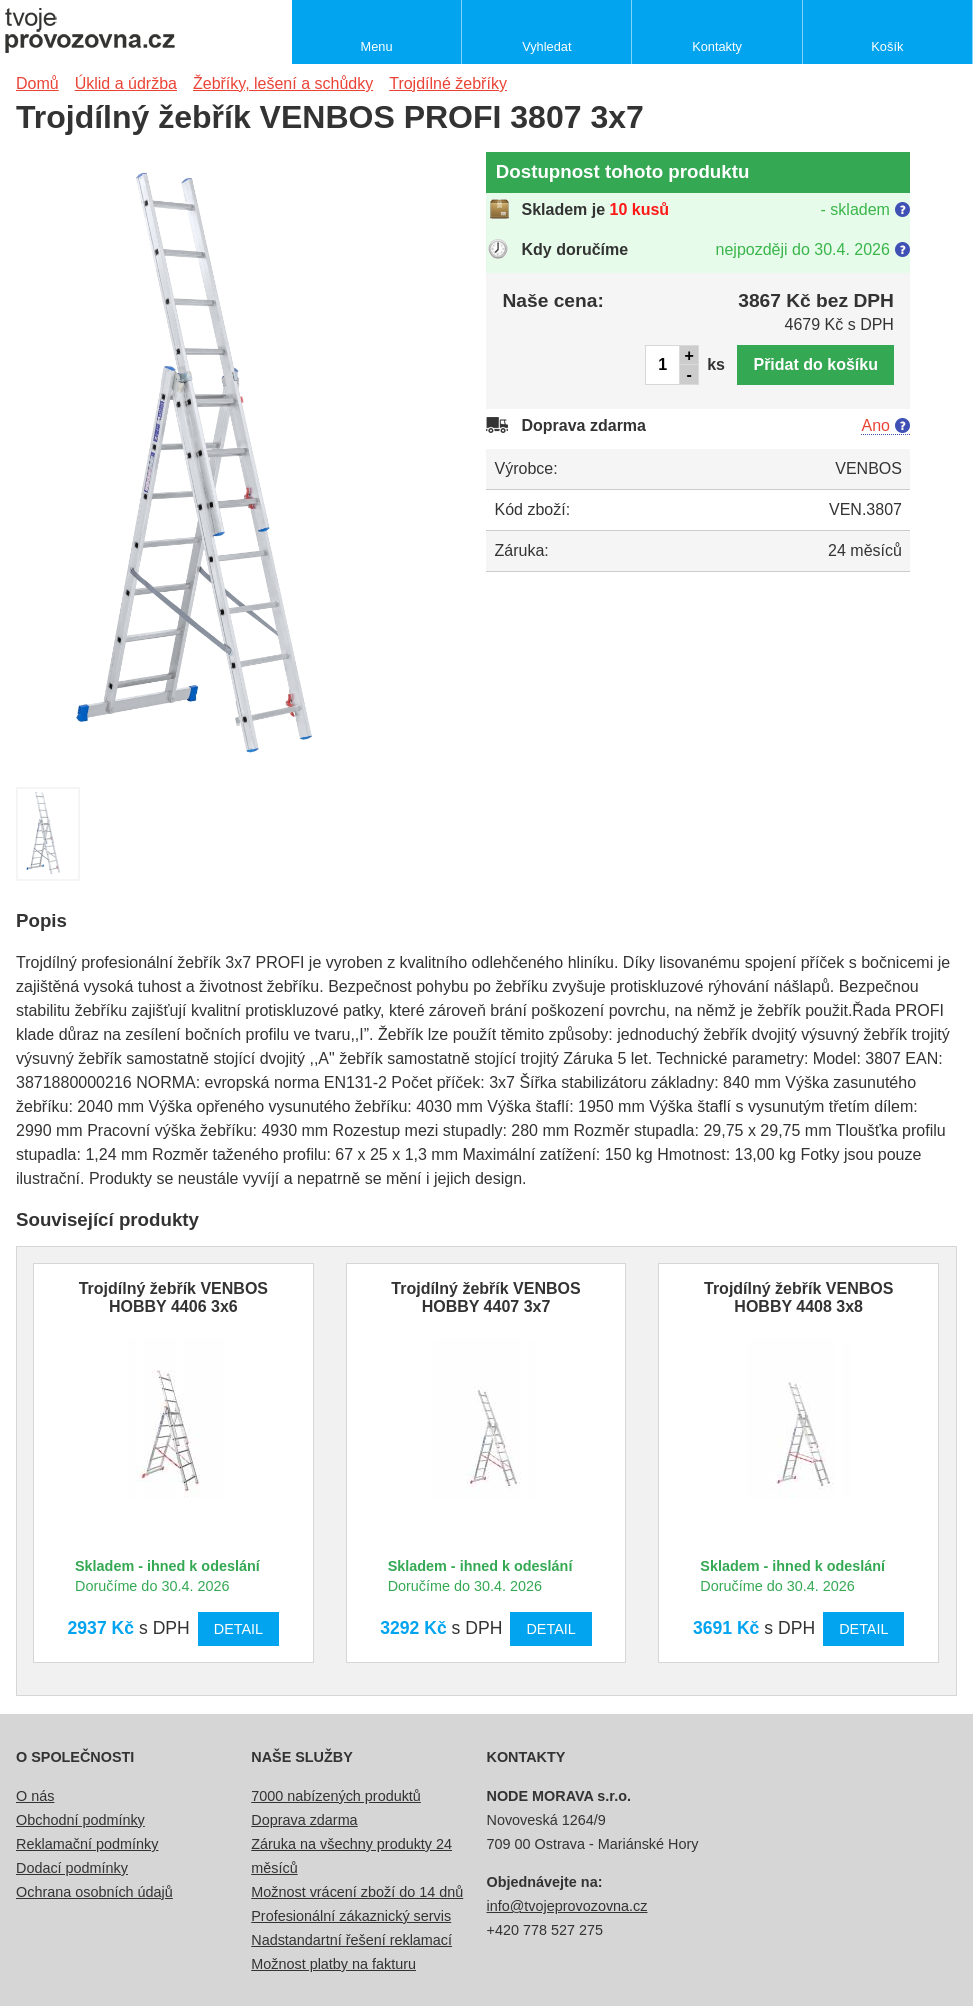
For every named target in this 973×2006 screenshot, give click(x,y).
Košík (887, 46)
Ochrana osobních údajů (94, 1892)
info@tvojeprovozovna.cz (567, 1906)
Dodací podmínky (72, 1868)
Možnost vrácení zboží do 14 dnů (357, 1892)
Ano (875, 425)
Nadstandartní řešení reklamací (351, 1940)
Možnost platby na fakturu (333, 1964)
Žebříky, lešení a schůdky (283, 83)
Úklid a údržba (126, 83)
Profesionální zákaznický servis (351, 1916)
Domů (37, 83)
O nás (35, 1796)
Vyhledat (546, 46)
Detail (238, 1629)
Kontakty (717, 46)
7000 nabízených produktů (336, 1796)
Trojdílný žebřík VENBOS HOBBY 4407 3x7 (485, 1297)
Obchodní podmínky (80, 1820)
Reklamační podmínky (87, 1844)
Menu (377, 46)
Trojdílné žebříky (448, 83)
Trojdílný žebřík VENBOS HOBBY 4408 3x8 (798, 1297)
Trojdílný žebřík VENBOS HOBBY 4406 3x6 (173, 1297)
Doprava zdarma (304, 1820)
